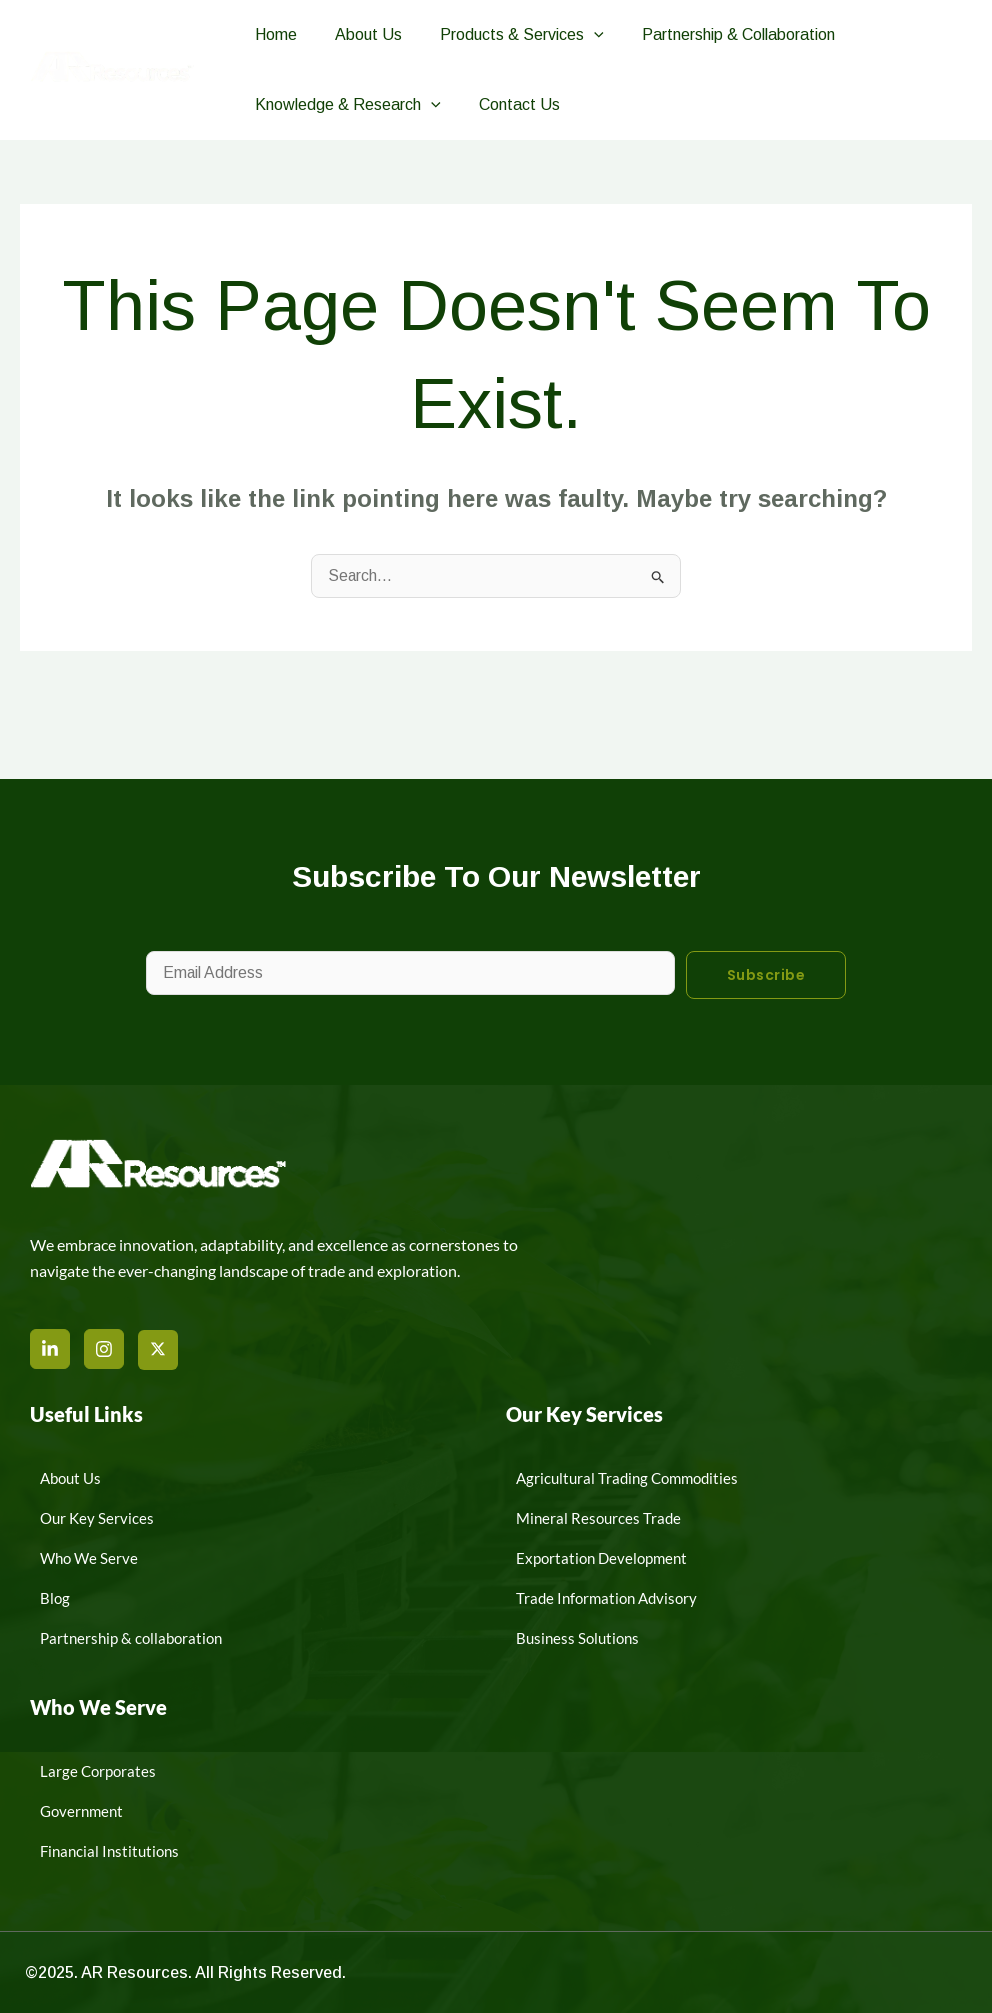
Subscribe (766, 975)
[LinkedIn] (50, 1349)
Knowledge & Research (345, 105)
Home (273, 34)
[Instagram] (104, 1349)
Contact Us (510, 104)
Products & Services (507, 35)
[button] (579, 35)
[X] (158, 1350)
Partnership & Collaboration (717, 34)
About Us (359, 34)
